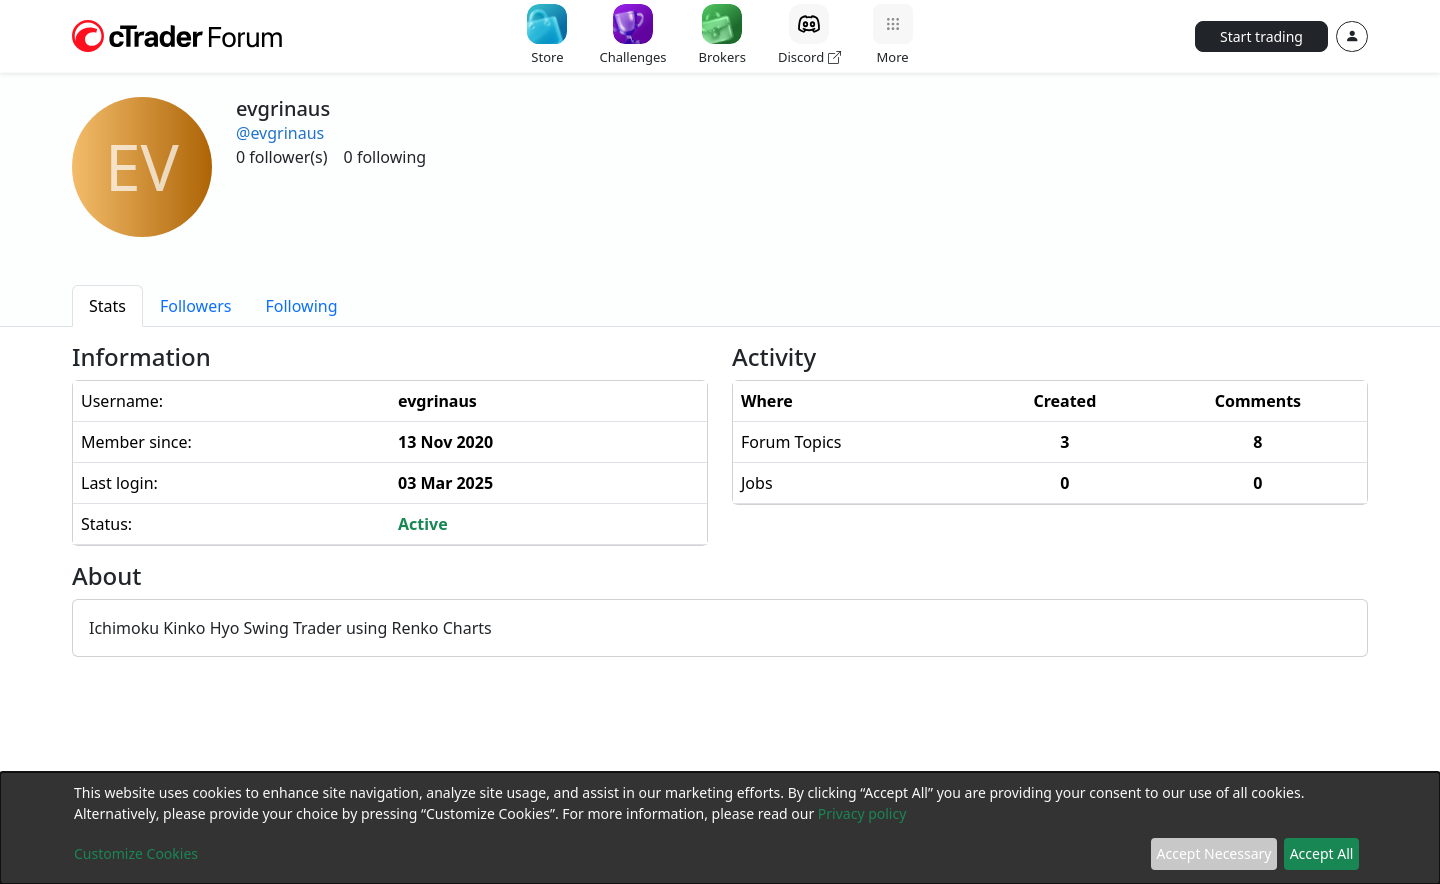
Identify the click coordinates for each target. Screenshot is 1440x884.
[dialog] (720, 828)
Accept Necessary (1214, 853)
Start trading (1261, 36)
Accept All (1322, 853)
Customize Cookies (136, 853)
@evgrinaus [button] (280, 133)
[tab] (107, 306)
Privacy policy (862, 813)
